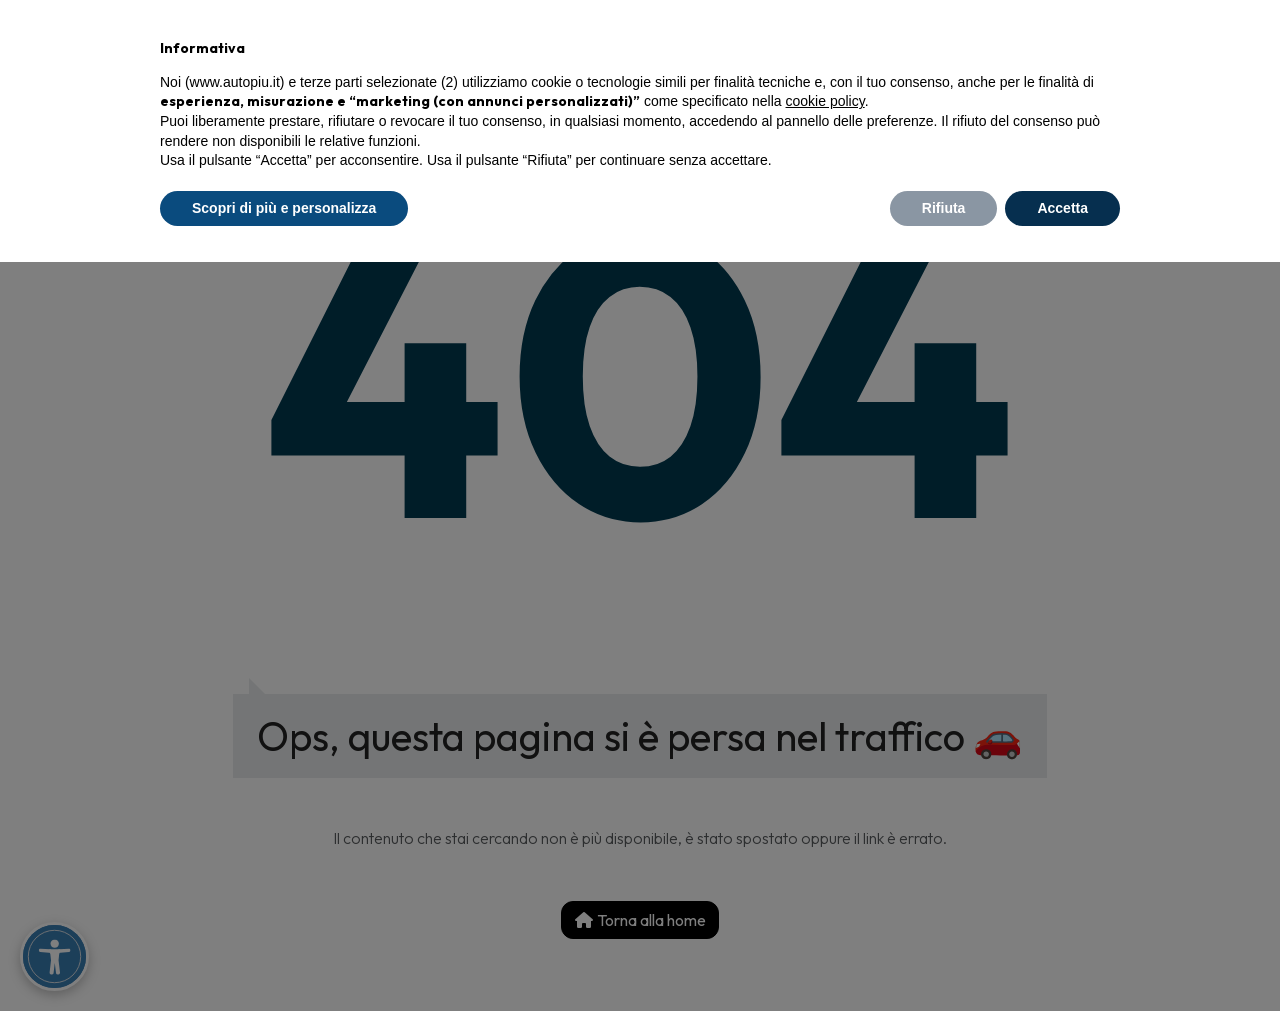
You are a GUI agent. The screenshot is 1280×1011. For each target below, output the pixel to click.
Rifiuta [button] (944, 208)
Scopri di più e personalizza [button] (284, 208)
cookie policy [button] (825, 101)
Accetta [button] (1062, 208)
